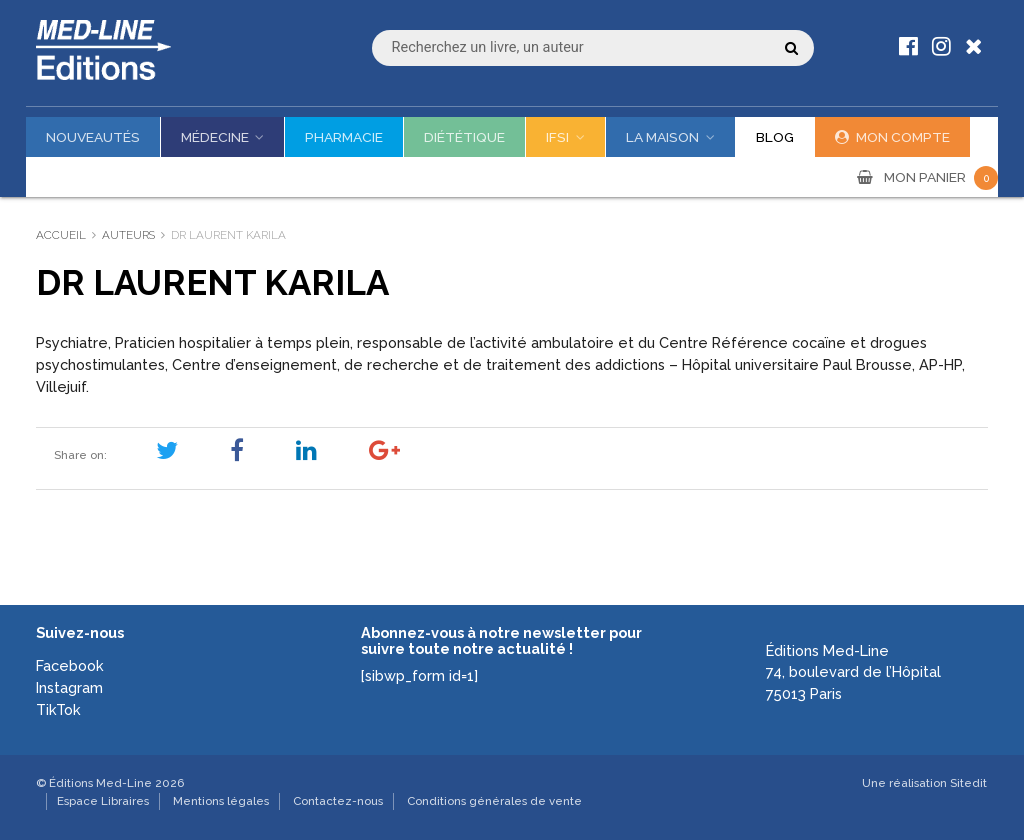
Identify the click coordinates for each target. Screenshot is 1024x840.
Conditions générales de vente (494, 801)
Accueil (61, 235)
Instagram (69, 687)
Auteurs (128, 235)
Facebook (70, 665)
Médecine (215, 137)
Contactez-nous (338, 801)
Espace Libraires (103, 801)
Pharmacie (344, 137)
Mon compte (903, 137)
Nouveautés (93, 137)
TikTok (58, 709)
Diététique (464, 137)
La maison (662, 137)
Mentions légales (221, 801)
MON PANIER (941, 177)
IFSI (557, 137)
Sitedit (968, 783)
